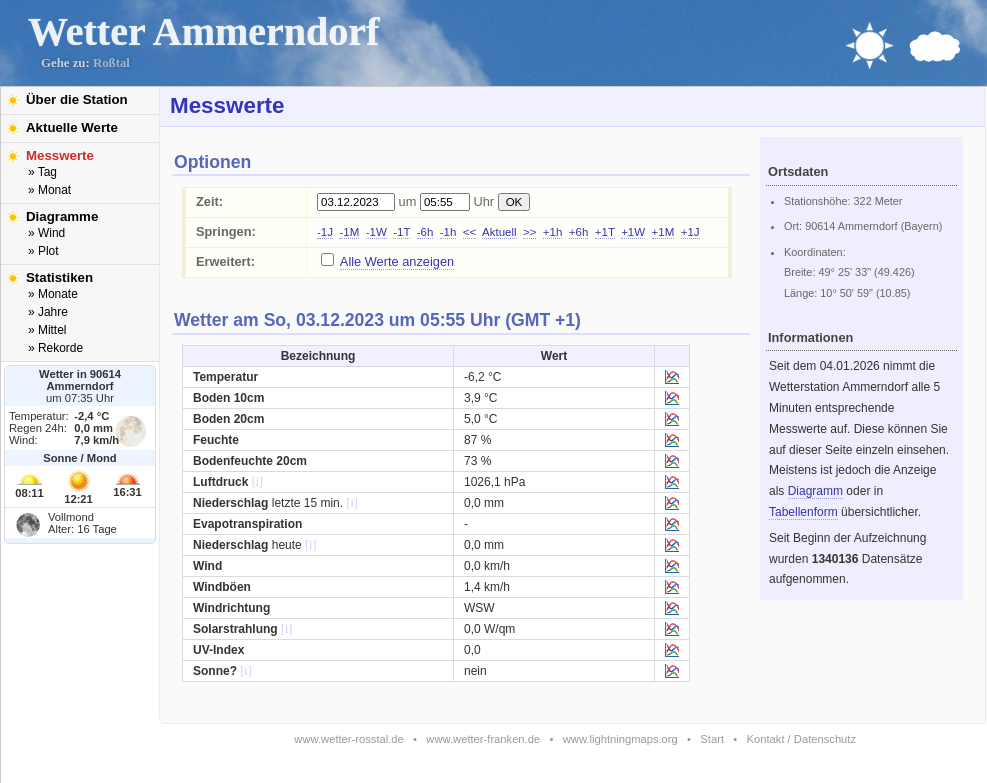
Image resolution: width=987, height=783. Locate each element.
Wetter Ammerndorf (203, 31)
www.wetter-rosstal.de (348, 739)
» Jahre (48, 312)
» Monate (53, 294)
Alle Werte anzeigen (397, 261)
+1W (633, 232)
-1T (401, 232)
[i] (257, 482)
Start (712, 739)
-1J (325, 232)
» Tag (42, 172)
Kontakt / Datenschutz (801, 739)
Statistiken (59, 277)
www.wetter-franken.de (483, 739)
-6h (425, 232)
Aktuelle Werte (72, 127)
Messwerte (60, 155)
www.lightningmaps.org (620, 739)
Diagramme (62, 216)
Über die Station (77, 99)
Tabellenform (803, 512)
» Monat (49, 190)
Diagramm (815, 491)
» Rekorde (55, 348)
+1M (663, 232)
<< (469, 232)
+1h (553, 232)
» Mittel (47, 330)
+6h (579, 232)
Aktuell (499, 232)
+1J (690, 232)
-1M (349, 232)
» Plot (43, 251)
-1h (448, 232)
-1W (376, 232)
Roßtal (111, 63)
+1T (605, 232)
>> (529, 232)
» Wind (46, 233)
